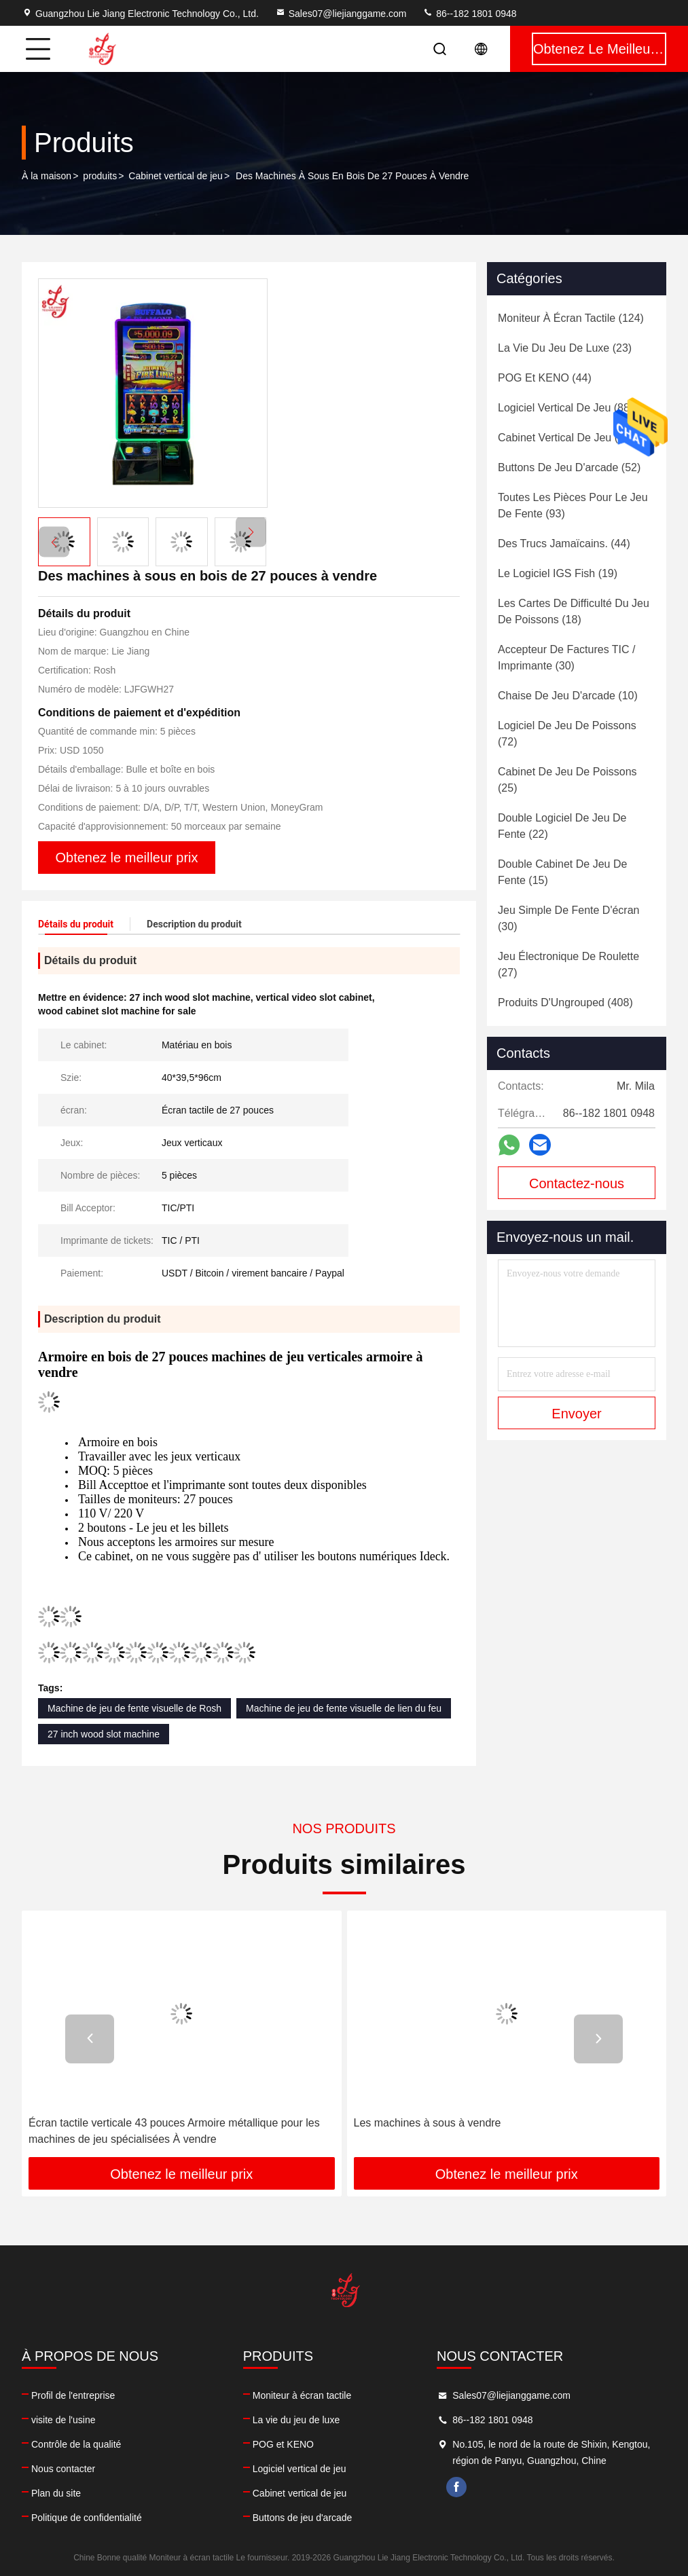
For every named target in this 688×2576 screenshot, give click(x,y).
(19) (557, 573)
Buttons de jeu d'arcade (302, 2517)
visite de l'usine (63, 2419)
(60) (566, 437)
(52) (569, 467)
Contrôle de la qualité (76, 2444)
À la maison (46, 175)
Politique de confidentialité (86, 2517)
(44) (545, 378)
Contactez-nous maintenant (576, 1187)
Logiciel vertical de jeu (299, 2468)
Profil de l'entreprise (73, 2395)
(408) (565, 1002)
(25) (567, 780)
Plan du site (56, 2493)
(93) (573, 505)
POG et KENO (283, 2444)
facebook (456, 2487)
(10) (568, 695)
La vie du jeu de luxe (296, 2419)
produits (100, 175)
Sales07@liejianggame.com (341, 13)
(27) (568, 964)
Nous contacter (63, 2468)
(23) (565, 348)
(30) (566, 657)
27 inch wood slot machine (104, 1734)
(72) (567, 734)
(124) (571, 318)
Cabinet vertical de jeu (175, 175)
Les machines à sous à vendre (427, 2123)
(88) (565, 407)
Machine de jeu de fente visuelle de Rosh (134, 1708)
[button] (251, 532)
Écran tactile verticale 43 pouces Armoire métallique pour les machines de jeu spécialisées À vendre (174, 2131)
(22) (562, 826)
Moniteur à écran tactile (302, 2395)
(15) (562, 872)
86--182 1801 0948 (469, 13)
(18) (573, 611)
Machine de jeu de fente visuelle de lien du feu (343, 1708)
